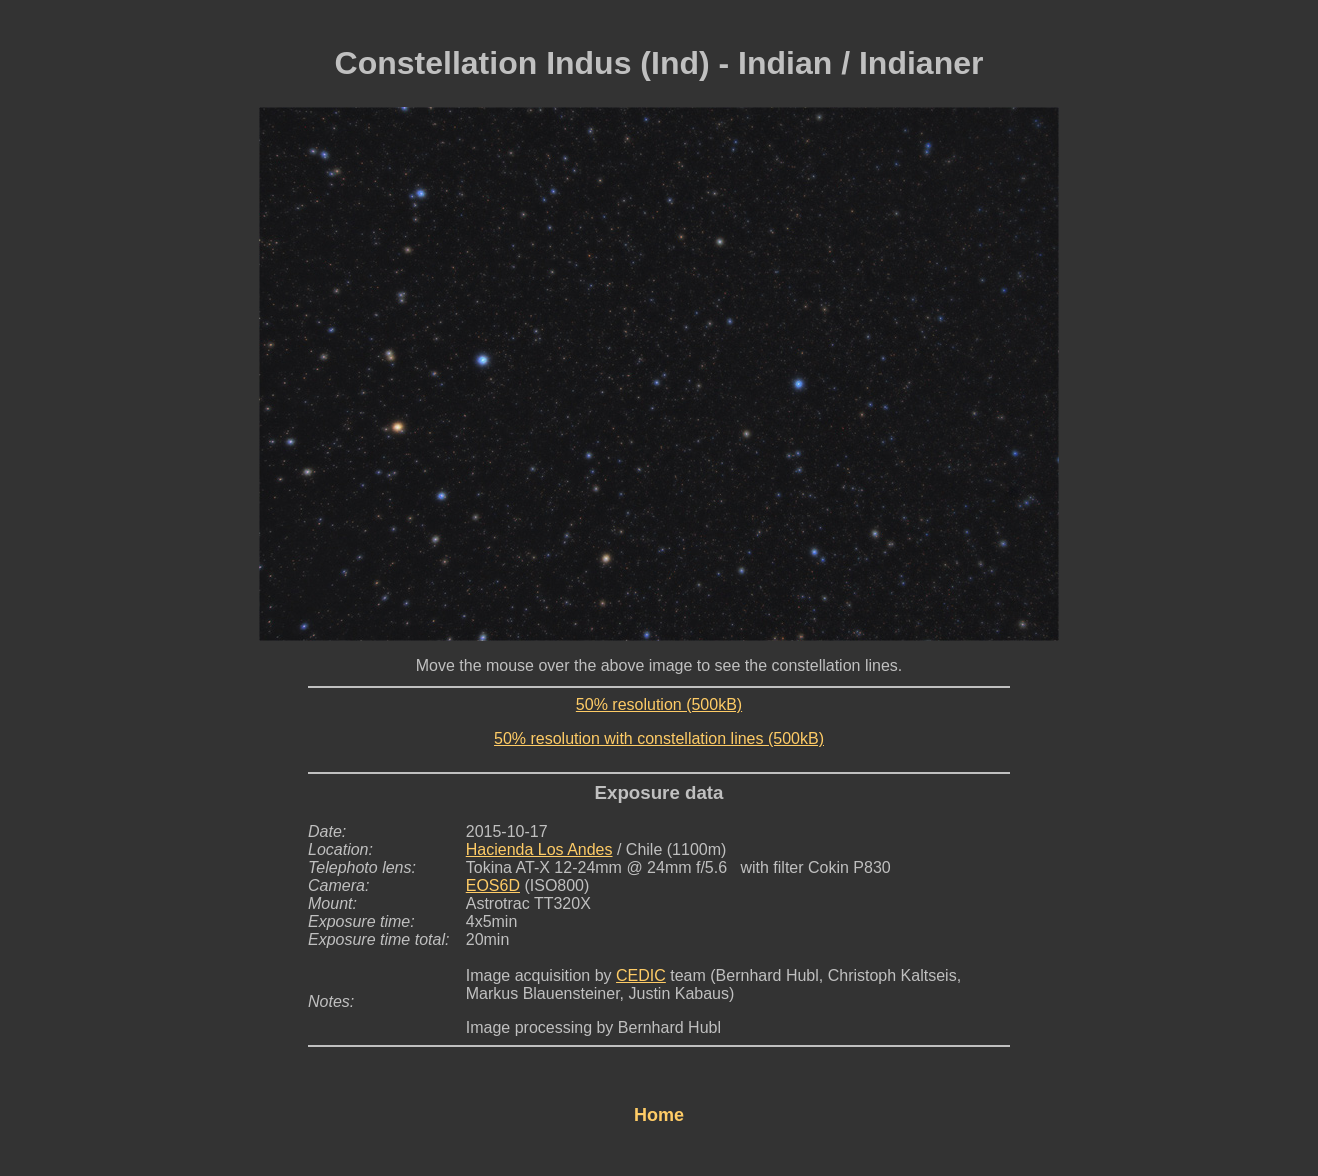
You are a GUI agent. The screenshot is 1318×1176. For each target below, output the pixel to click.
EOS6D (493, 885)
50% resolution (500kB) (659, 704)
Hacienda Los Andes (539, 849)
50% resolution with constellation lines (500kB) (659, 738)
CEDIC (641, 975)
